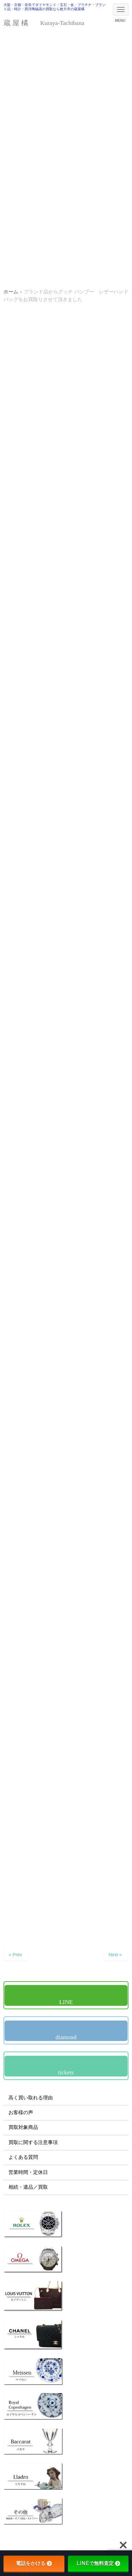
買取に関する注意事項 (33, 2142)
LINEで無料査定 (98, 2563)
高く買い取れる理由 (30, 2097)
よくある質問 (23, 2157)
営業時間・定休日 (28, 2172)
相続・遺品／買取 (28, 2187)
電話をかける (34, 2563)
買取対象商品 (23, 2127)
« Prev (15, 1954)
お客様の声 (20, 2112)
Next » (115, 1954)
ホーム (11, 291)
